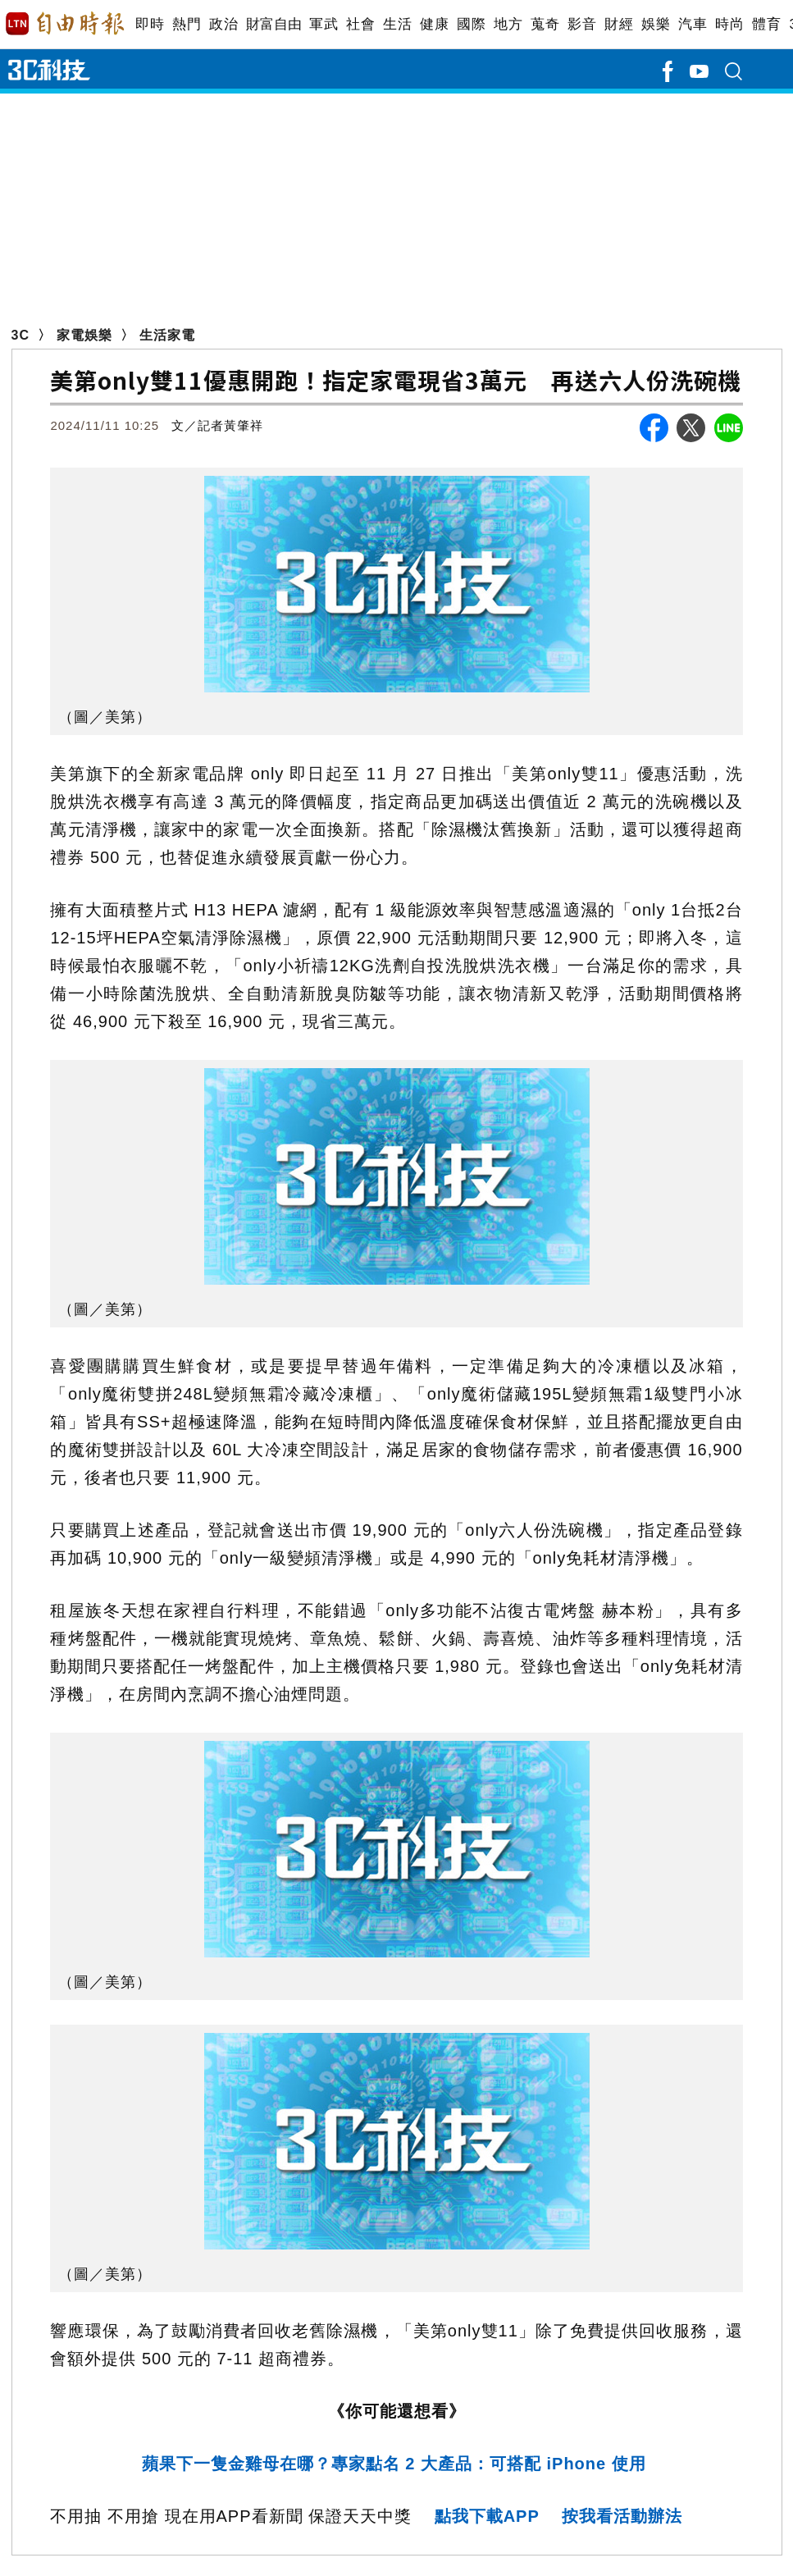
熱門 (186, 24)
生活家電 (167, 335)
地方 (508, 24)
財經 (618, 24)
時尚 (729, 24)
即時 (149, 24)
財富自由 (273, 24)
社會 (360, 24)
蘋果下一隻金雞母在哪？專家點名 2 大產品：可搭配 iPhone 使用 (397, 2464)
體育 (766, 24)
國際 (471, 24)
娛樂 (655, 24)
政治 (223, 24)
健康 (434, 24)
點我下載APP (487, 2516)
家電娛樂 (84, 335)
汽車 (692, 24)
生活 (397, 24)
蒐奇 (545, 24)
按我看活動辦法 (622, 2516)
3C (20, 335)
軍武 (323, 24)
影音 (581, 24)
